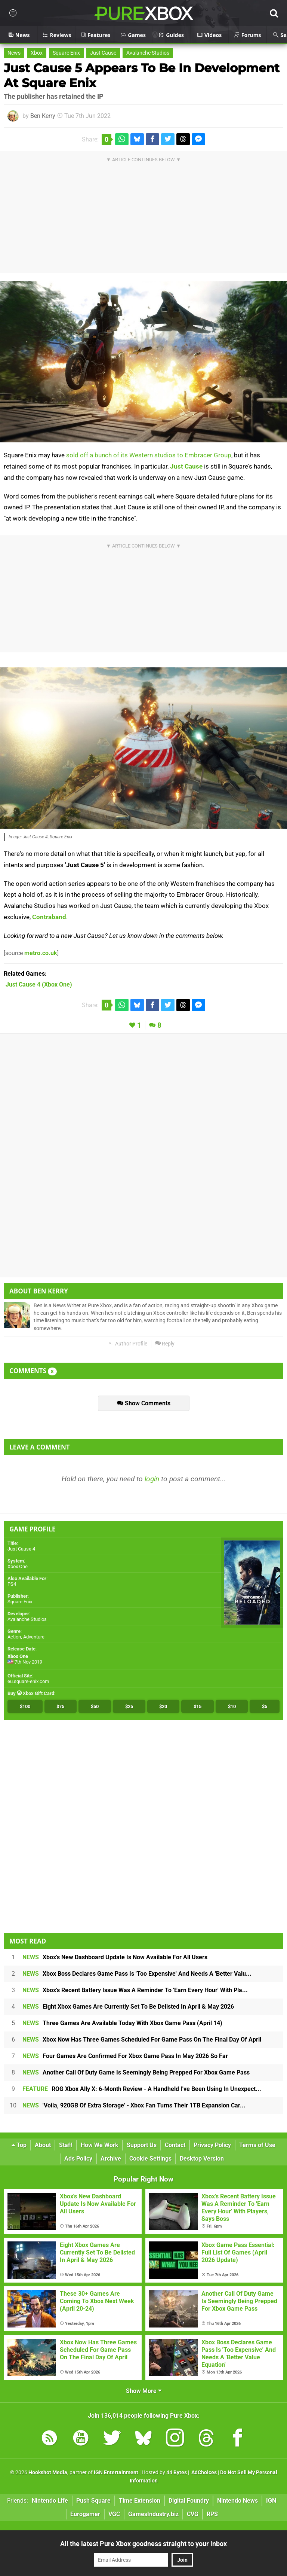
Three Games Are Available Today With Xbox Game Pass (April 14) (122, 2023)
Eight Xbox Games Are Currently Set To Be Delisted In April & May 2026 (128, 2006)
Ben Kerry (42, 115)
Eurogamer (85, 2514)
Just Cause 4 (21, 1549)
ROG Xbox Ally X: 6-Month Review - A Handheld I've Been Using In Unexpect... (141, 2088)
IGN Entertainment (116, 2472)
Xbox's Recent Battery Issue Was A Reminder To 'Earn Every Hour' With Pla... (135, 1990)
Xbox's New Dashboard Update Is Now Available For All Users (114, 1957)
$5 (264, 1706)
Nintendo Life (50, 2500)
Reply (165, 1344)
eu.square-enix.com (28, 1681)
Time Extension (139, 2500)
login (152, 1479)
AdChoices (203, 2472)
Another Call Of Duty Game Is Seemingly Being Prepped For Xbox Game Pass (136, 2072)
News (14, 53)
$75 (60, 1706)
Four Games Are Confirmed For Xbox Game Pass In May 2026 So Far (125, 2056)
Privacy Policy (212, 2145)
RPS (212, 2514)
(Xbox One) (39, 984)
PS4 (11, 1584)
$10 (232, 1706)
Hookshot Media (47, 2472)
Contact (175, 2145)
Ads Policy (78, 2158)
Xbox (37, 53)
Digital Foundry (189, 2500)
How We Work (99, 2145)
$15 (197, 1706)
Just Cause (103, 53)
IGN (271, 2500)
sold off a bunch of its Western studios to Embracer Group (148, 455)
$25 (129, 1706)
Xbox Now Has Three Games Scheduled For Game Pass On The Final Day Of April (141, 2039)
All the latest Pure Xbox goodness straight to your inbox (143, 2544)
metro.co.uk (40, 953)
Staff (65, 2145)
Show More (143, 2390)
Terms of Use (257, 2145)
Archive (111, 2158)
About (43, 2145)
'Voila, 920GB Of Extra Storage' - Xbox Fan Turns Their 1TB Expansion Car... (134, 2105)
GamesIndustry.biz (153, 2514)
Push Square (93, 2500)
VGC (114, 2514)
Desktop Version (202, 2158)
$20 (163, 1706)
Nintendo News (237, 2500)
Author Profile (128, 1344)
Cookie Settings (150, 2158)
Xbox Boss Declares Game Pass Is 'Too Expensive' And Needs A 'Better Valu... (136, 1973)
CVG (192, 2514)
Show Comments (143, 1403)
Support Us (142, 2145)
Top (19, 2145)
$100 (25, 1706)
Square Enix (66, 53)
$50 (95, 1706)
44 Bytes (176, 2472)
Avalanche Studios (147, 53)
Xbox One (17, 1566)
